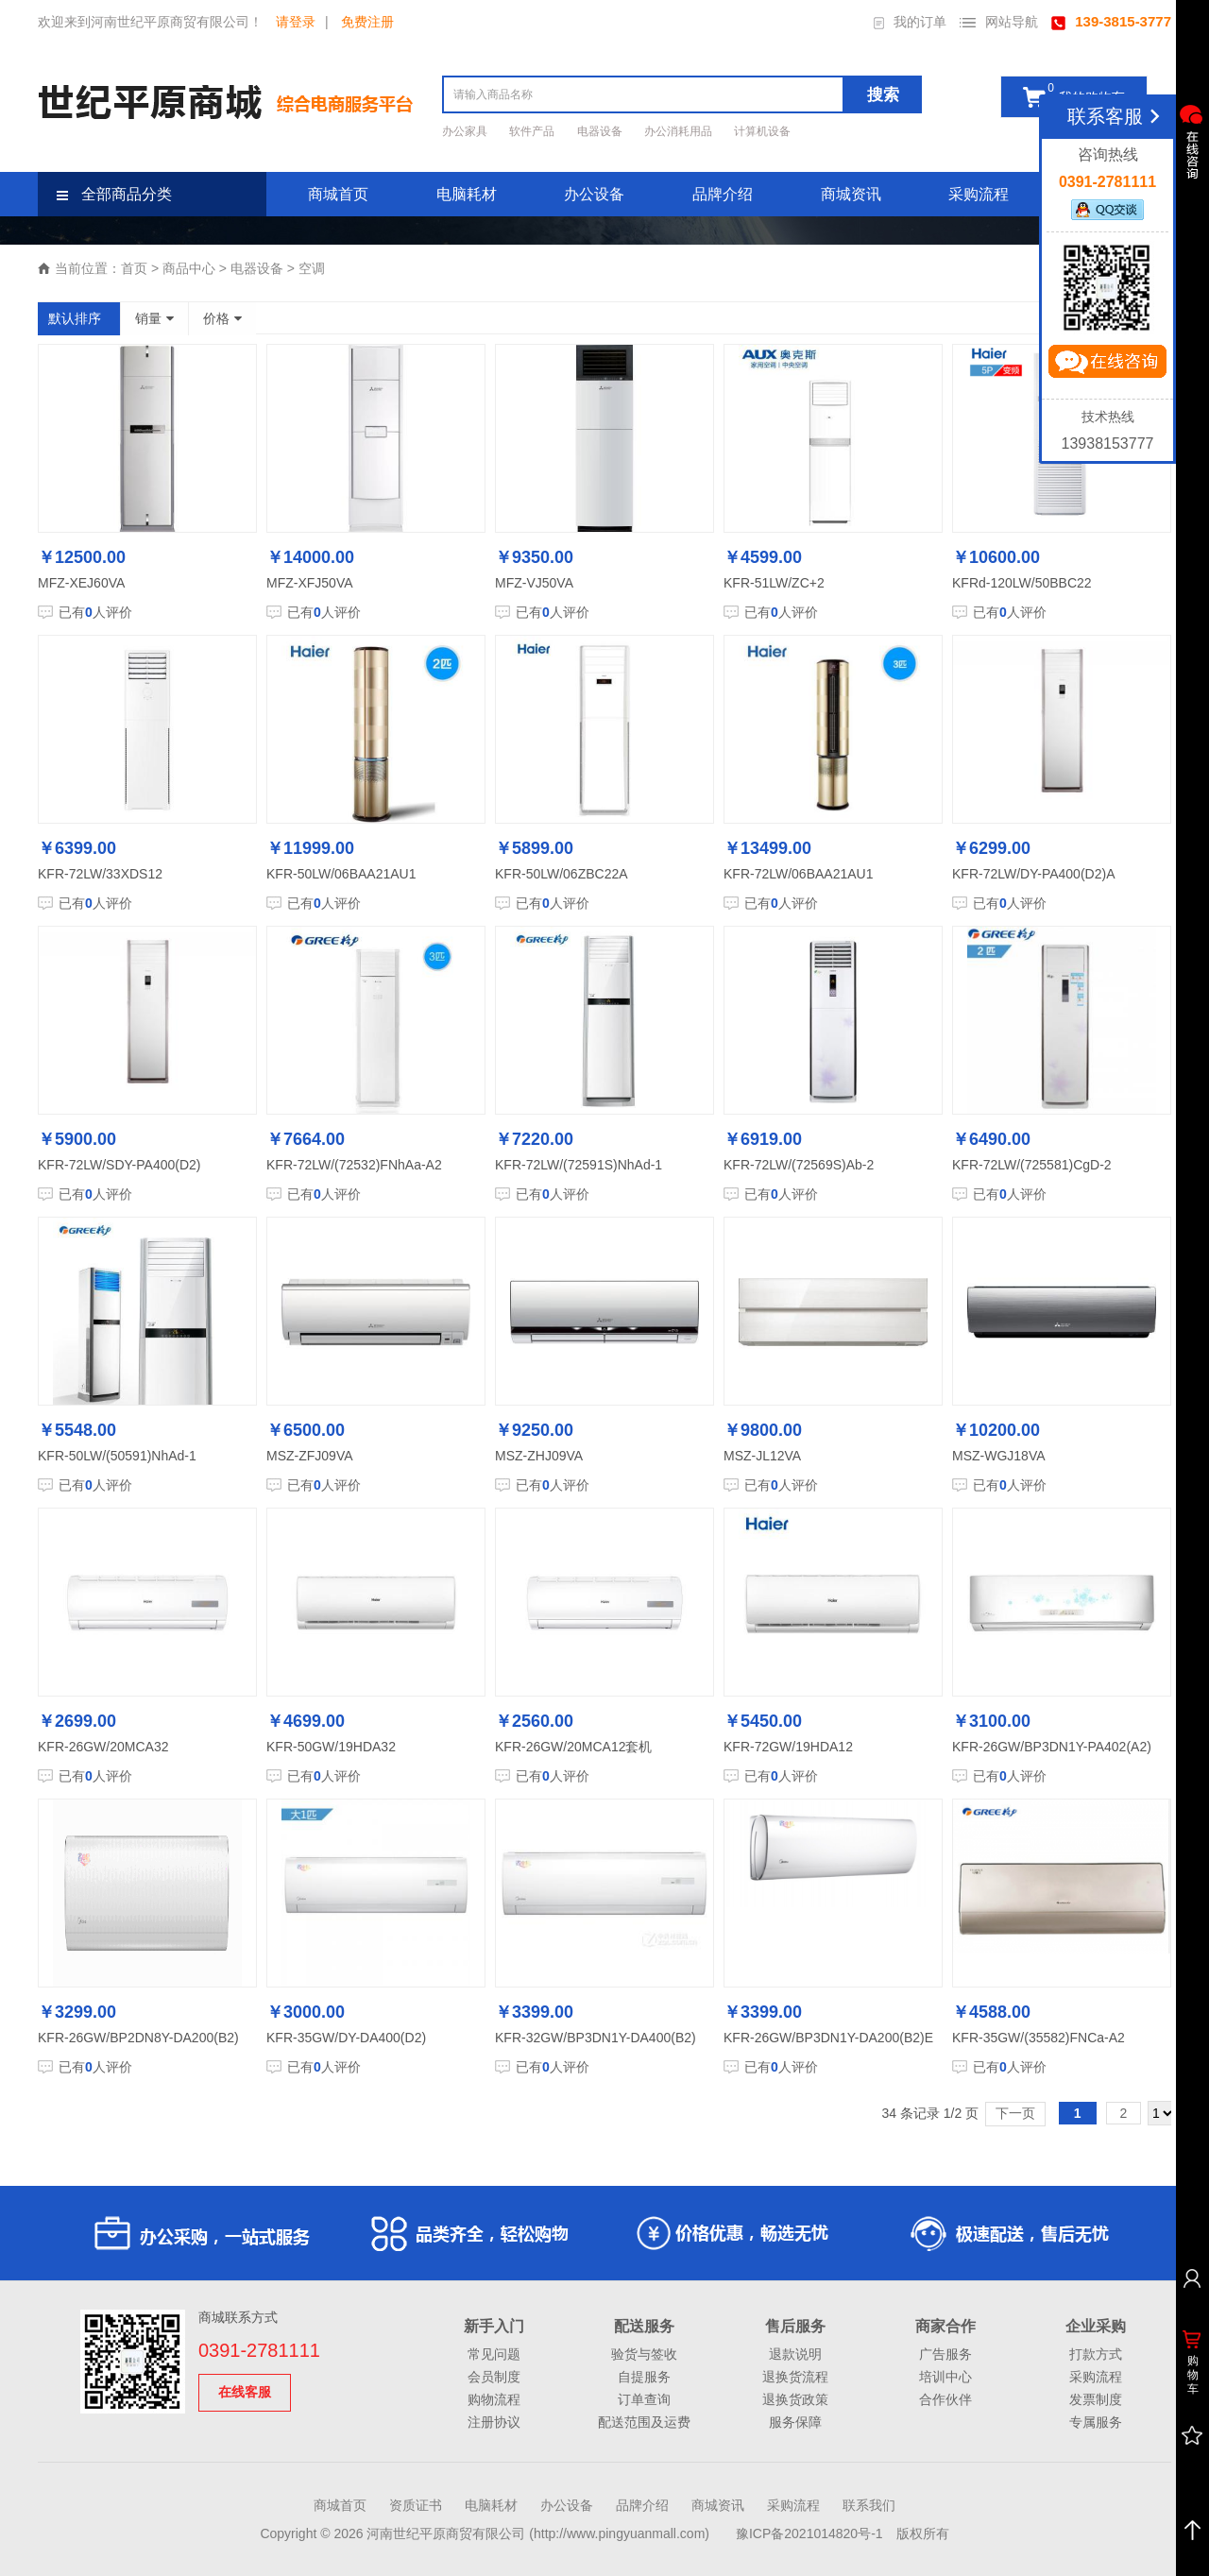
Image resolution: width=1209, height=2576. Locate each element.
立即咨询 (1107, 365)
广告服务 (945, 2354)
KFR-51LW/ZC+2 (774, 582)
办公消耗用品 (679, 131)
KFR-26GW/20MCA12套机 (573, 1746)
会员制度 (494, 2376)
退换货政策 (795, 2399)
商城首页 (338, 194)
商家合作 (945, 2326)
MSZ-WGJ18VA (999, 1455)
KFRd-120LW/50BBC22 (1022, 582)
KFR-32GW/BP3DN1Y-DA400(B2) (595, 2037)
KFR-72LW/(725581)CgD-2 (1032, 1164)
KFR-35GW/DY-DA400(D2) (346, 2037)
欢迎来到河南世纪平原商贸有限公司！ (150, 21)
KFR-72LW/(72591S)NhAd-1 (578, 1164)
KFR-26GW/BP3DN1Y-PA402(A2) (1051, 1746)
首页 (134, 268)
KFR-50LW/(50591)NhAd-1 (117, 1455)
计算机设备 (762, 131)
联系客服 (1116, 116)
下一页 (1015, 2113)
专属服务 (1095, 2422)
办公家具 (466, 131)
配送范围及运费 (644, 2422)
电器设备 (601, 131)
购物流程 (494, 2399)
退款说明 (795, 2354)
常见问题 (494, 2354)
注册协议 (494, 2422)
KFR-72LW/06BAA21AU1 (798, 873)
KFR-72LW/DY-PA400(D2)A (1033, 873)
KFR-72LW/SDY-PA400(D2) (119, 1164)
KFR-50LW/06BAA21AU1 (341, 873)
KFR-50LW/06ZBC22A (561, 873)
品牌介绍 (722, 194)
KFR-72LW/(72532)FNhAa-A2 (354, 1164)
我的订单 (910, 21)
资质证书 (415, 2505)
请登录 (295, 21)
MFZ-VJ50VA (534, 582)
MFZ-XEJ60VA (81, 582)
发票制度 (1095, 2399)
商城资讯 (851, 194)
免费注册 (367, 21)
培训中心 (945, 2376)
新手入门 (494, 2326)
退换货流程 (795, 2376)
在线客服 (244, 2391)
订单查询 (644, 2399)
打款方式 (1095, 2354)
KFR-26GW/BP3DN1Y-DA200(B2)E (828, 2037)
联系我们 (869, 2505)
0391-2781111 (259, 2350)
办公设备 (594, 194)
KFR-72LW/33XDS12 (100, 873)
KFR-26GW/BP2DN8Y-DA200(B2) (138, 2037)
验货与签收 (644, 2354)
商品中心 (188, 268)
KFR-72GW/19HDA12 (788, 1746)
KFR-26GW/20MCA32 (103, 1746)
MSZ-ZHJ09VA (539, 1455)
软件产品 (533, 131)
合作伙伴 (945, 2399)
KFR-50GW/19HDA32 (331, 1746)
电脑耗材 (466, 194)
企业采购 (1095, 2326)
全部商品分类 (114, 194)
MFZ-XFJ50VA (309, 582)
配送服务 (644, 2326)
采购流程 (978, 194)
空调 (311, 268)
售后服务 (795, 2326)
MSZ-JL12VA (762, 1455)
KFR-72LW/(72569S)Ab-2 (799, 1164)
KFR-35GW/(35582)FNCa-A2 (1038, 2037)
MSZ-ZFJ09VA (309, 1455)
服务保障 (795, 2422)
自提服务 (644, 2376)
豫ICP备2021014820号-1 (809, 2533)
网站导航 (999, 21)
